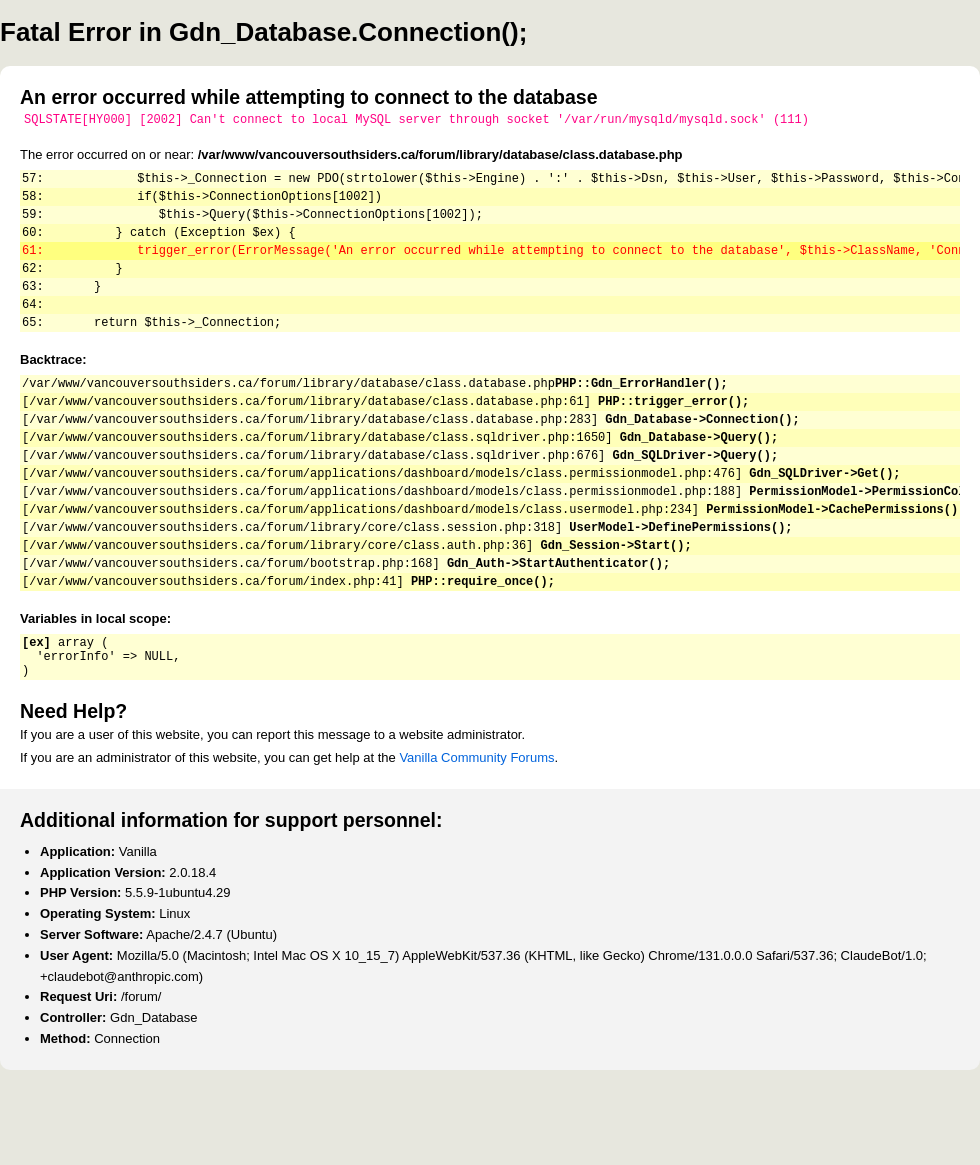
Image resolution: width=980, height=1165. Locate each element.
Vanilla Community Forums (476, 832)
